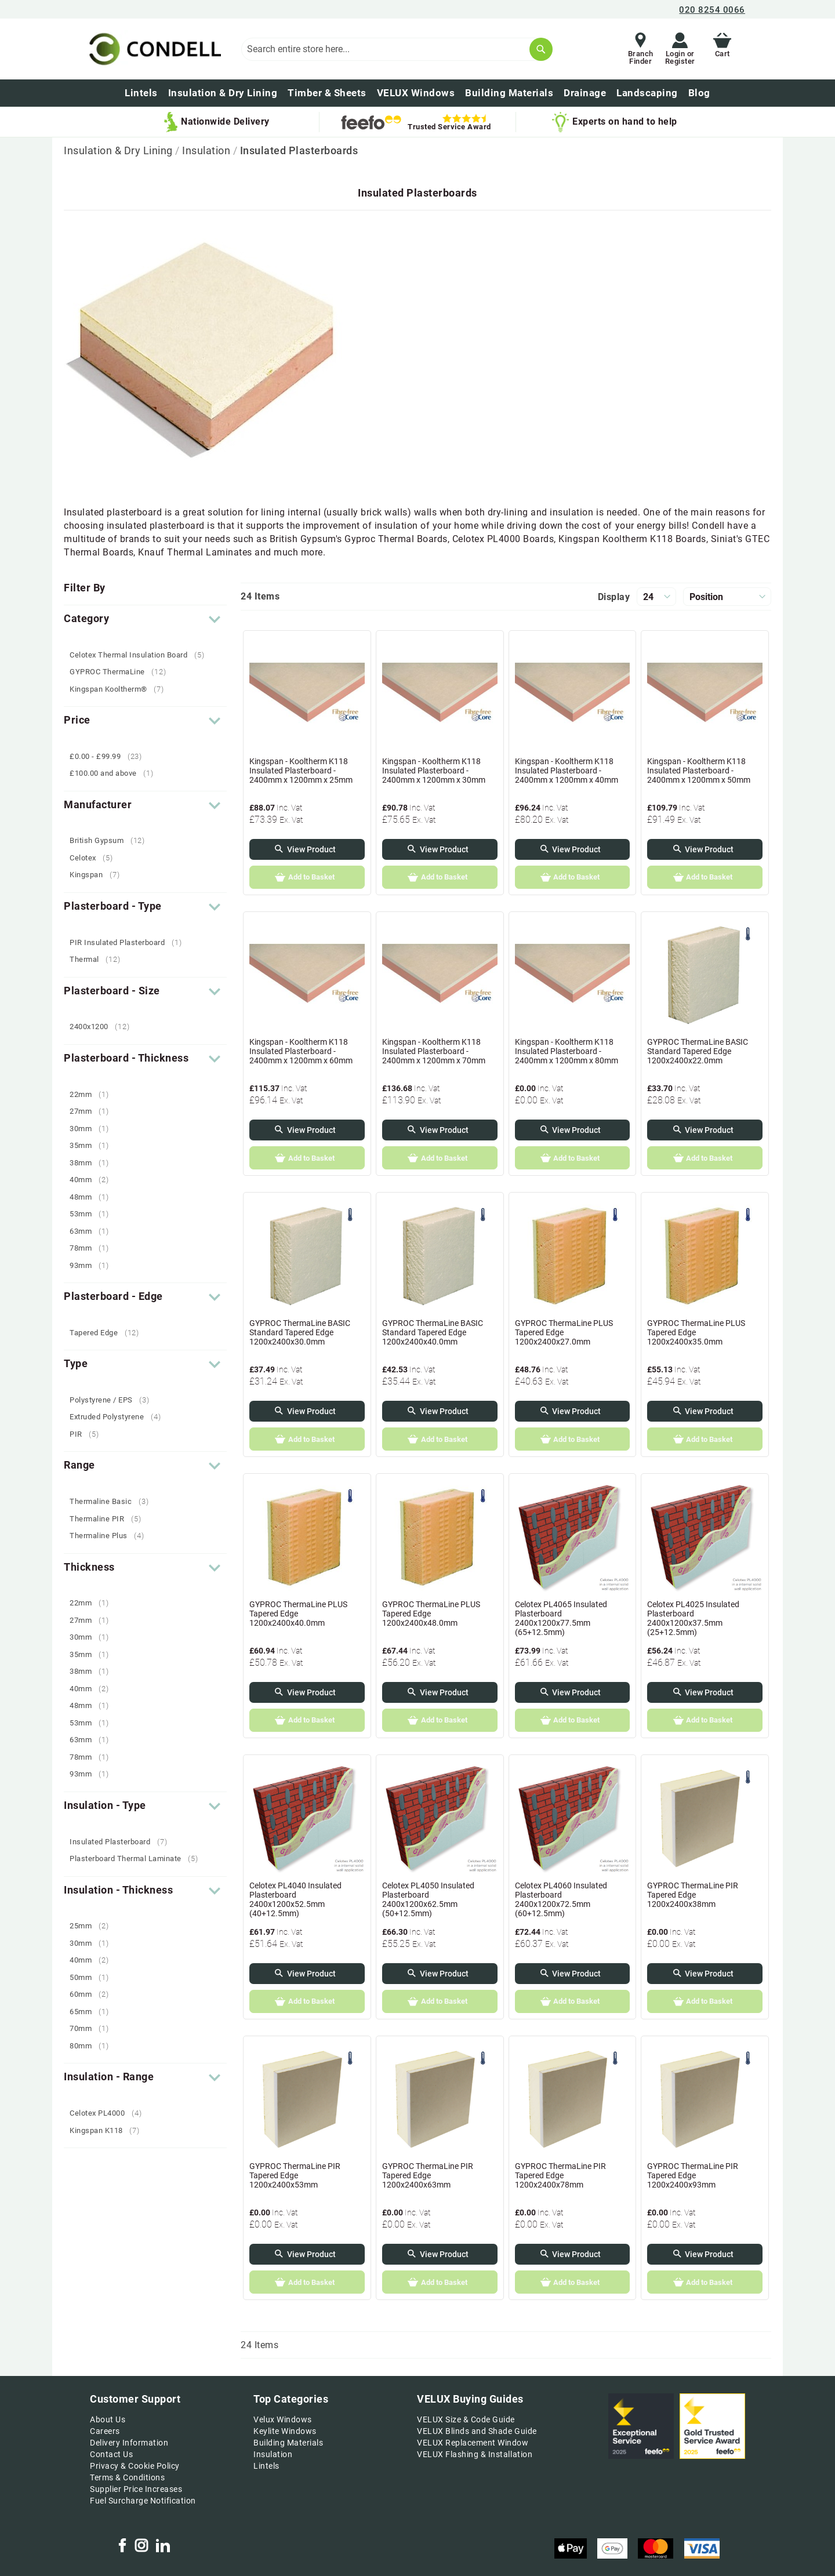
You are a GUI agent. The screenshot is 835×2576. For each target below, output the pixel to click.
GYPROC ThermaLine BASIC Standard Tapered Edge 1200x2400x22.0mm (697, 1051)
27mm (93, 1111)
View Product (311, 849)
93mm (93, 1265)
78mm (93, 1248)
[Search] (541, 49)
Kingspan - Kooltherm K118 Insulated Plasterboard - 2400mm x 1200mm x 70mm (433, 1051)
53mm (93, 1213)
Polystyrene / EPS (114, 1400)
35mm (93, 1145)
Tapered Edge (109, 1332)
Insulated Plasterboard (123, 1841)
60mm (93, 1994)
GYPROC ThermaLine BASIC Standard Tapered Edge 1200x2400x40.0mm (432, 1332)
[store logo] (153, 49)
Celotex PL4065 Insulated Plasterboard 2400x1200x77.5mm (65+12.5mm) (561, 1618)
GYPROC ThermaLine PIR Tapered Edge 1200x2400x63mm (427, 2175)
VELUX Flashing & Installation (474, 2454)
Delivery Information (129, 2442)
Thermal (99, 959)
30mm (93, 1128)
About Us (107, 2419)
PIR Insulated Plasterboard (130, 942)
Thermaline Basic (113, 1501)
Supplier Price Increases (136, 2489)
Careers (105, 2431)
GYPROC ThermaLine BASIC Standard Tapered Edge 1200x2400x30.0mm (299, 1332)
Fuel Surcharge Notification (143, 2500)
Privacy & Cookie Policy (135, 2465)
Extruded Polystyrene (119, 1416)
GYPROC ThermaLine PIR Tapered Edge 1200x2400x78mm (560, 2175)
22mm (93, 1094)
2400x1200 (104, 1026)
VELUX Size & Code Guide (466, 2419)
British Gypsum (112, 840)
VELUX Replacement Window (472, 2442)
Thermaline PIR (110, 1518)
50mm (93, 1977)
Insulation (207, 150)
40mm (93, 1179)
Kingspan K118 (109, 2130)
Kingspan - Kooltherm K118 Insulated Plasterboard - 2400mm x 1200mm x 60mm (301, 1051)
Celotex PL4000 (110, 2113)
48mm (93, 1197)
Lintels (266, 2465)
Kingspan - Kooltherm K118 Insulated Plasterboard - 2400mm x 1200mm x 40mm (566, 770)
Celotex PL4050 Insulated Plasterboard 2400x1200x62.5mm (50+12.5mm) (428, 1899)
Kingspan (99, 874)
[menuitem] (699, 93)
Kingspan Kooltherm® (121, 689)
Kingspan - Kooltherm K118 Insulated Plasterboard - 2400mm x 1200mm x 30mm (433, 770)
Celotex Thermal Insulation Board (141, 655)
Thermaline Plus (111, 1535)
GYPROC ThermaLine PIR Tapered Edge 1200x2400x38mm (692, 1895)
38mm (93, 1162)
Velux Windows (282, 2419)
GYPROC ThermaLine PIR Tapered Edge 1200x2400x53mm (294, 2175)
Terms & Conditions (127, 2477)
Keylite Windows (285, 2431)
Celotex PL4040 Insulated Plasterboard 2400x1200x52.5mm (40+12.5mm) (295, 1899)
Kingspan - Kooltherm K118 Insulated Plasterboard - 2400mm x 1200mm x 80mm (566, 1051)
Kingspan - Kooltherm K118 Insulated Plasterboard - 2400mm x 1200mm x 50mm (698, 770)
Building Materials (288, 2442)
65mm (93, 2011)
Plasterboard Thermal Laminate (138, 1858)
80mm (93, 2045)
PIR (89, 1434)
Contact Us (111, 2454)
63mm (93, 1231)
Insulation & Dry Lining (119, 150)
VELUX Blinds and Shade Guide (476, 2431)
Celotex (96, 857)
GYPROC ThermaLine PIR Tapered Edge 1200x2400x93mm (692, 2175)
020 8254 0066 (712, 10)
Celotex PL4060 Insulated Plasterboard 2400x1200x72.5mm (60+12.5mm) (561, 1899)
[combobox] (396, 49)
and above (116, 773)
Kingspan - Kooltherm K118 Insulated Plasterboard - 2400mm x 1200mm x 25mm (301, 770)
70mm (93, 2028)
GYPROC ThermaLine (122, 671)
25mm (93, 1925)
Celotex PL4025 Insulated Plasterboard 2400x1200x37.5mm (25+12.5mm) (693, 1618)
